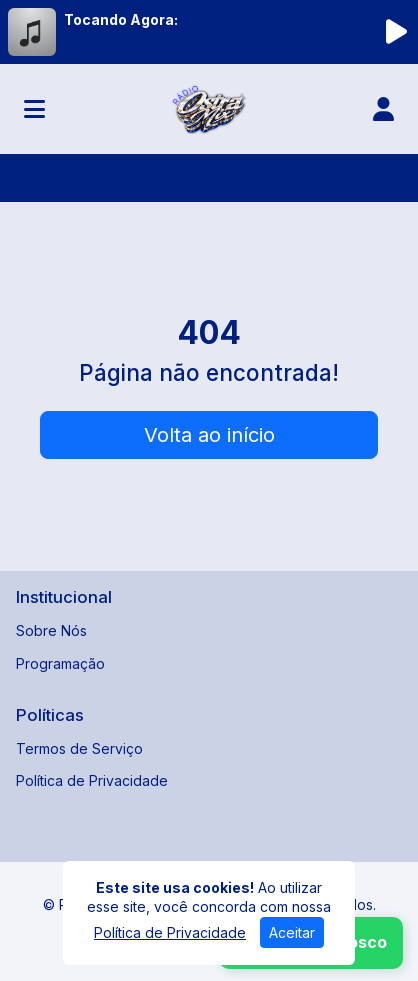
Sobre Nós (51, 630)
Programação (60, 663)
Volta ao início (209, 435)
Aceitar (292, 932)
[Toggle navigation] (34, 109)
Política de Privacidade (92, 780)
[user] (383, 109)
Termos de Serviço (79, 748)
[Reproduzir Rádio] (396, 32)
